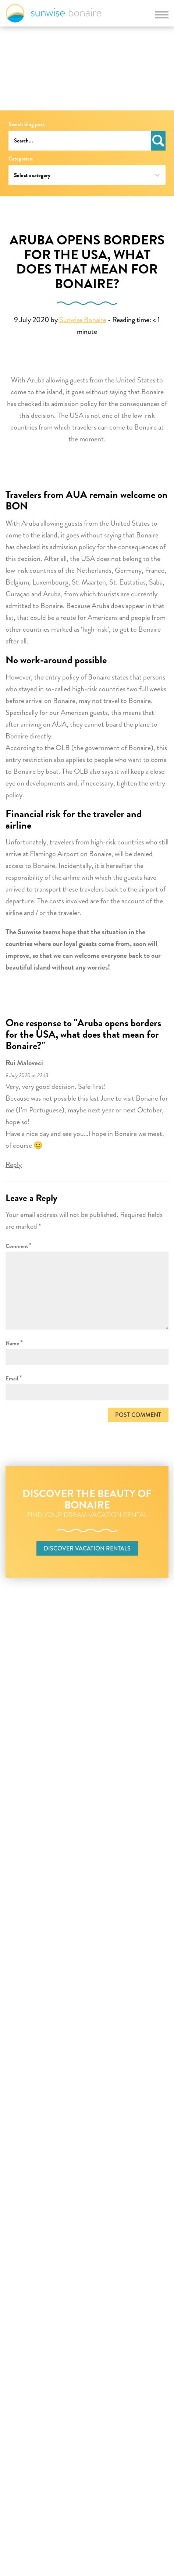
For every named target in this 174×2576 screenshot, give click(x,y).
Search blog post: (27, 124)
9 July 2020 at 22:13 (27, 1075)
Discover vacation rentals (87, 1548)
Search (158, 141)
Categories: (20, 159)
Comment (19, 1245)
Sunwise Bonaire (54, 13)
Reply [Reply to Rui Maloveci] (14, 1164)
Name (14, 1342)
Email (14, 1378)
